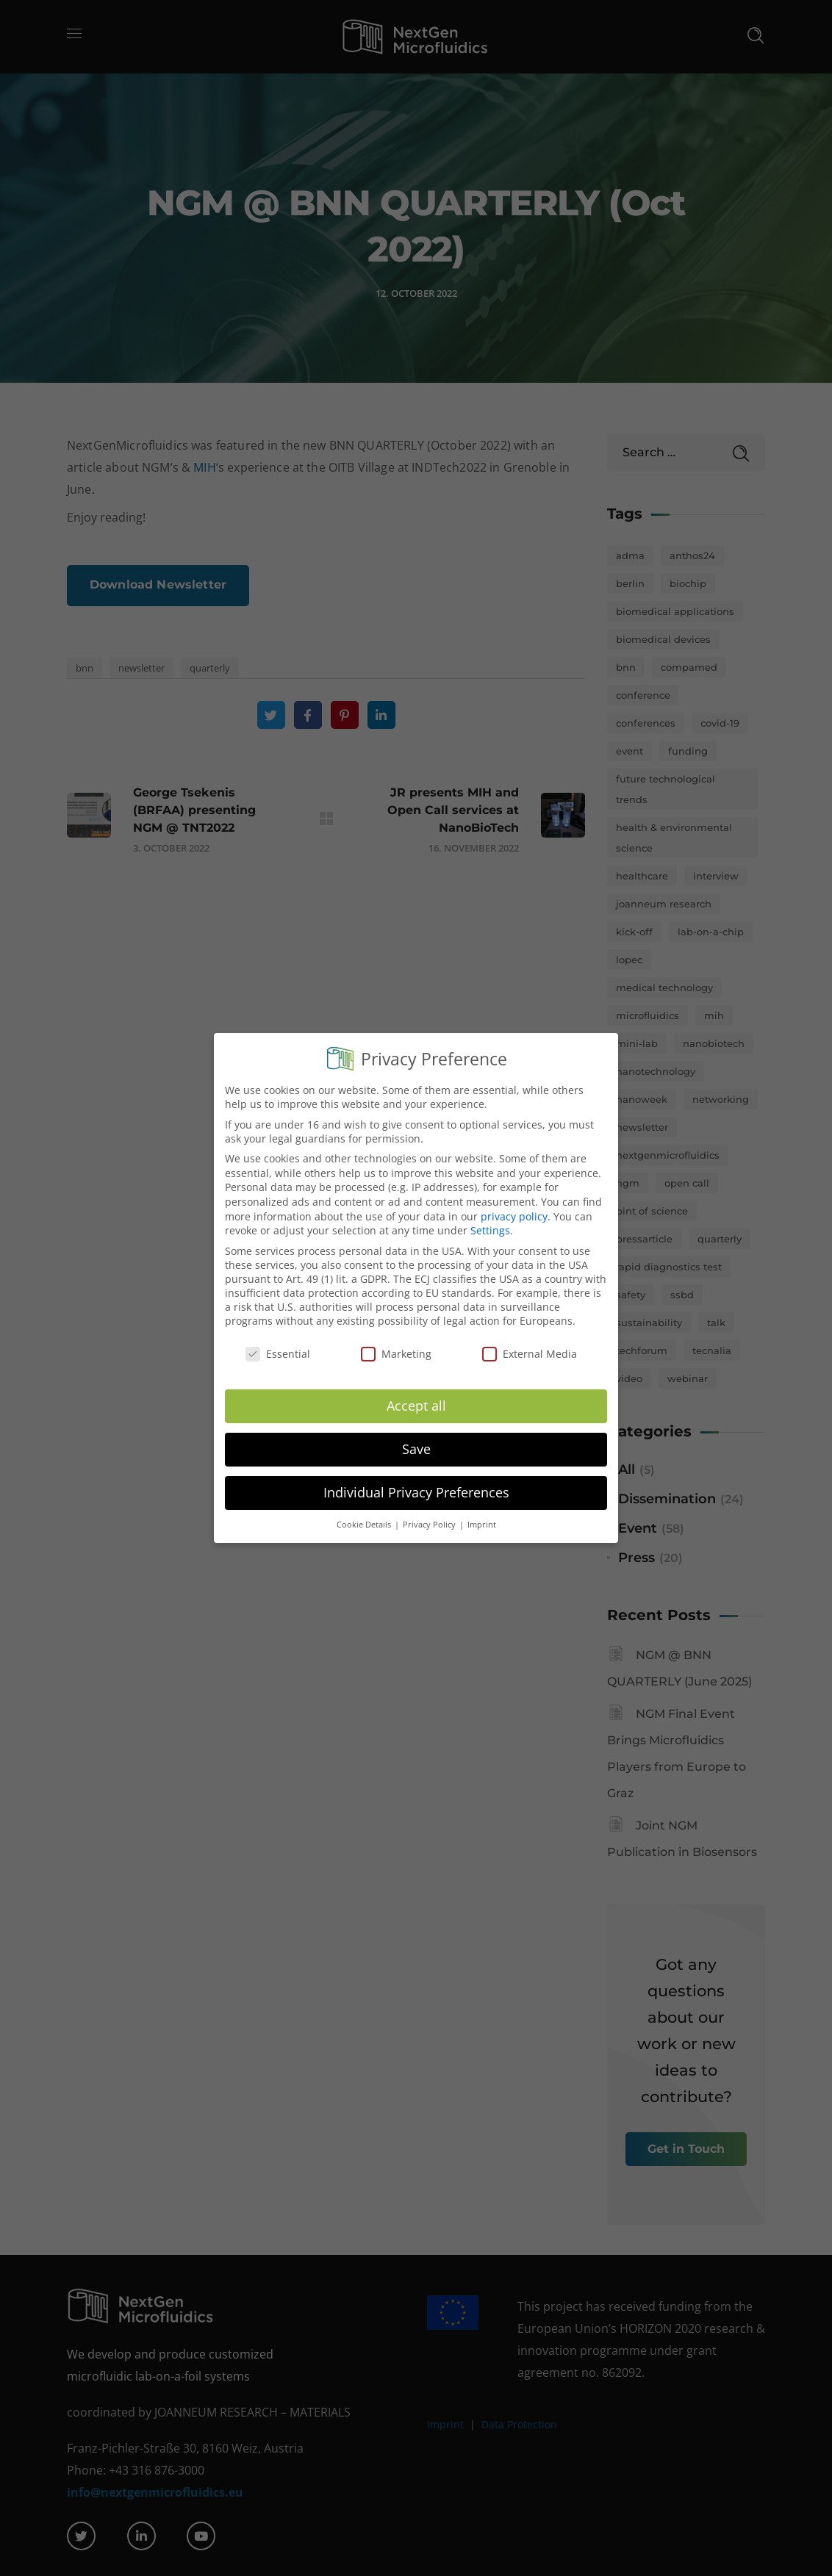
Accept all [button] (416, 1393)
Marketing (396, 1342)
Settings (490, 1218)
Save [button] (416, 1436)
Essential (277, 1342)
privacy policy (514, 1204)
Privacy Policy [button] (430, 1512)
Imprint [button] (481, 1512)
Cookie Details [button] (365, 1512)
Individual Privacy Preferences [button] (416, 1480)
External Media (529, 1342)
